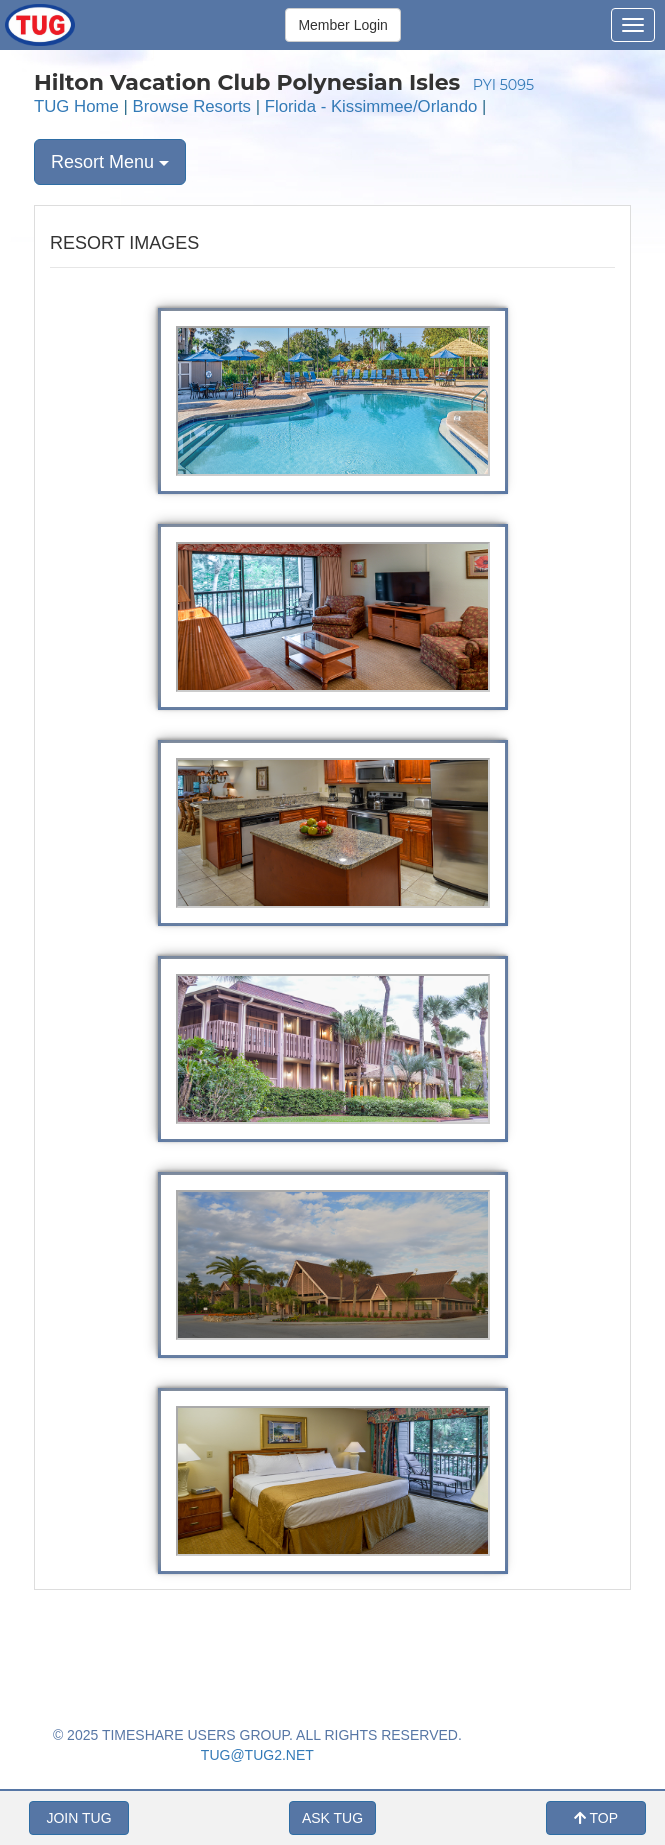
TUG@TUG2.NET (257, 1755)
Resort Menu (110, 162)
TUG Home (76, 106)
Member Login (343, 25)
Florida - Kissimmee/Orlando (371, 106)
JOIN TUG (78, 1818)
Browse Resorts (192, 106)
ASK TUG (332, 1818)
